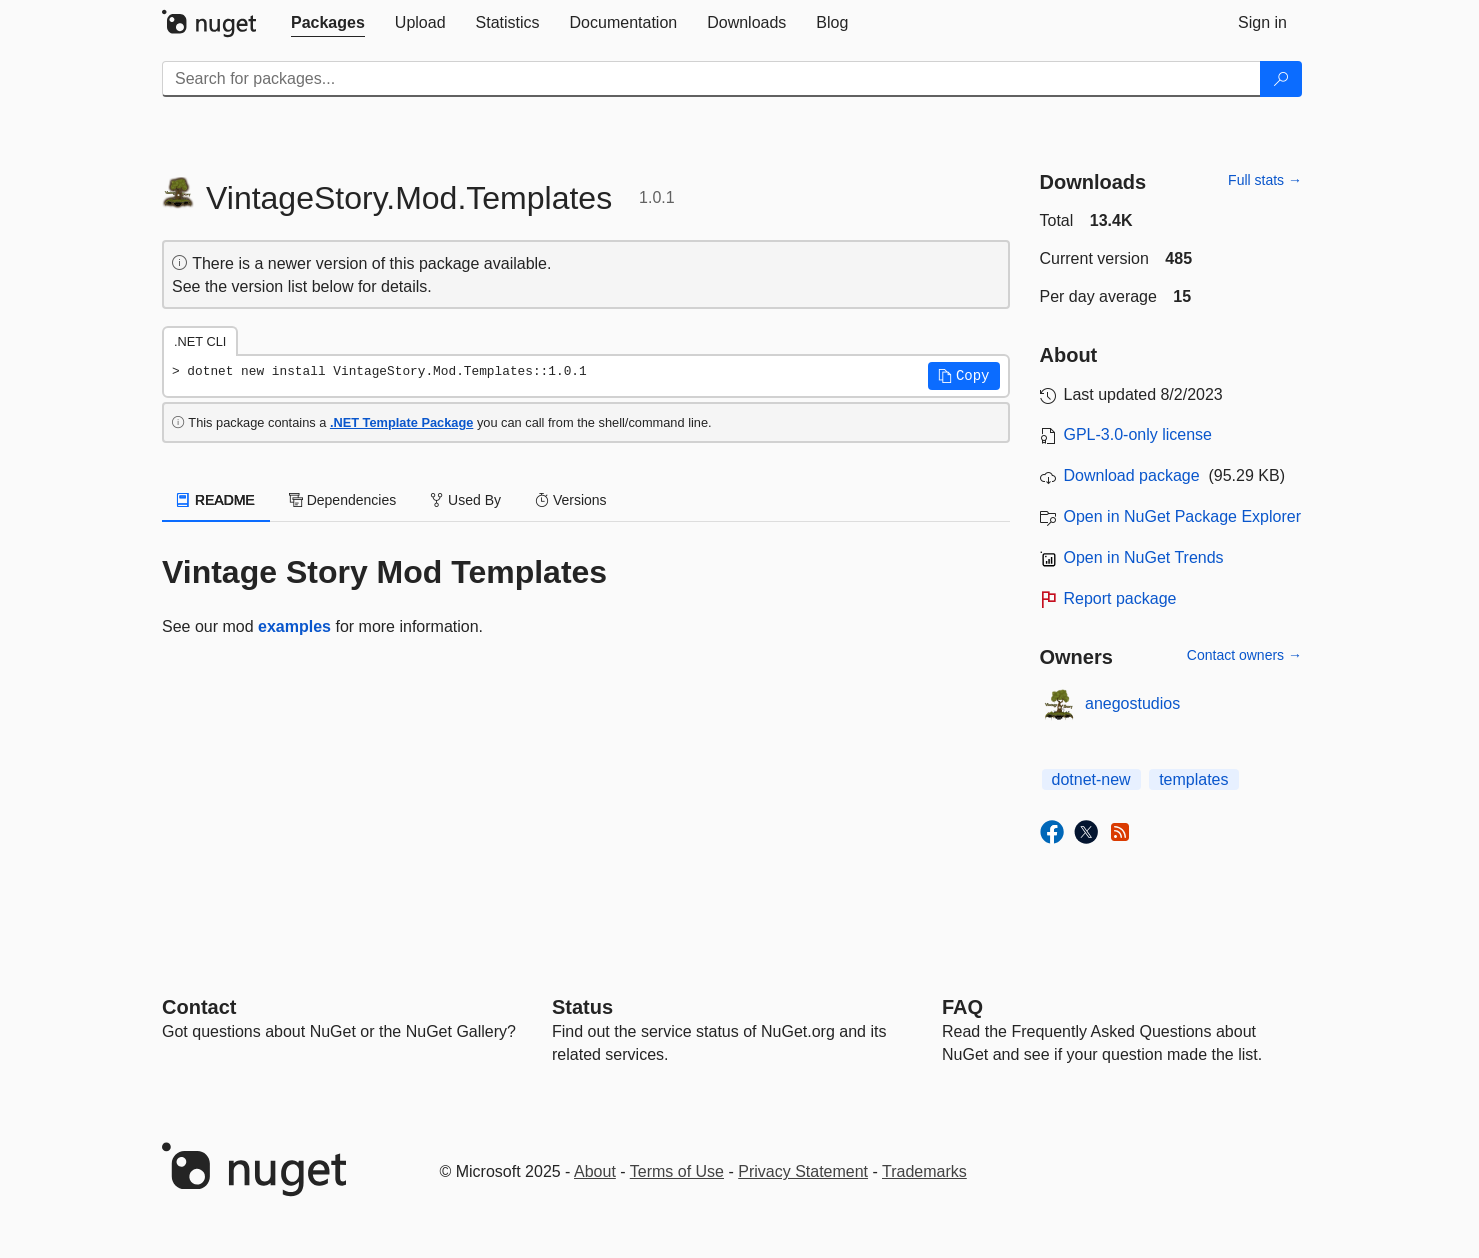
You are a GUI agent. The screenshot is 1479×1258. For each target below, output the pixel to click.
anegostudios (1132, 703)
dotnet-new (1091, 779)
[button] (964, 376)
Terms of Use (677, 1171)
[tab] (328, 23)
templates (1193, 779)
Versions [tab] (571, 500)
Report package (1120, 598)
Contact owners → (1244, 655)
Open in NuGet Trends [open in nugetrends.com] (1144, 557)
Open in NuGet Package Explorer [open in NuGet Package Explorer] (1182, 516)
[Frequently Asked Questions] (962, 1007)
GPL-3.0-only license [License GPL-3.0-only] (1138, 434)
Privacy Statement (803, 1171)
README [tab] (216, 500)
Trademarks (924, 1171)
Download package (1132, 475)
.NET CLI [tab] (200, 341)
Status (582, 1007)
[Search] (1281, 79)
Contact (199, 1007)
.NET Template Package (401, 422)
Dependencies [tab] (342, 500)
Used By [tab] (465, 500)
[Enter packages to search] (711, 79)
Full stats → (1265, 180)
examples (294, 626)
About (595, 1171)
